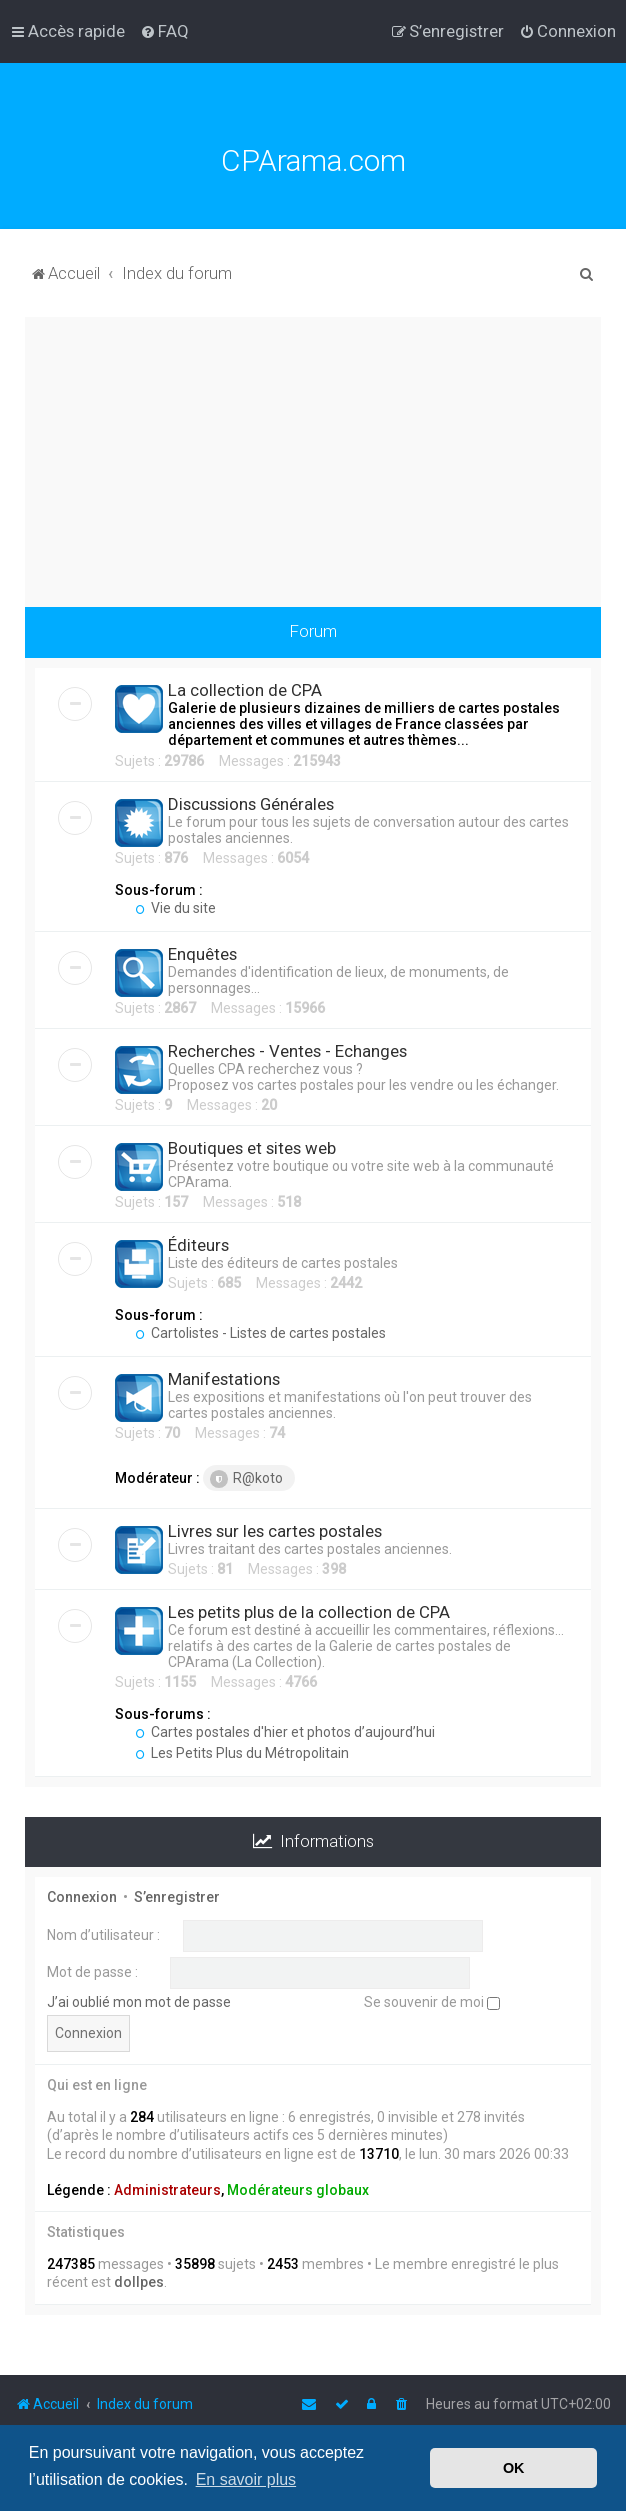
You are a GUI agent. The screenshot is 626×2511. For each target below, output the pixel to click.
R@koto (246, 1479)
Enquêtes (202, 954)
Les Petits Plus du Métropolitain (242, 1753)
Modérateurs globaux (298, 2190)
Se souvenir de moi (432, 2002)
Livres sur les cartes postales (275, 1531)
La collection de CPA (245, 690)
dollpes (139, 2282)
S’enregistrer (177, 1897)
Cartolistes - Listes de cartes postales (260, 1333)
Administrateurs (167, 2190)
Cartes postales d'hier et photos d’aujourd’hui (285, 1732)
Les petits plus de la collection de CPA (309, 1612)
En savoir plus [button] (246, 2479)
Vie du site (175, 908)
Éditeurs (198, 1245)
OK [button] (514, 2468)
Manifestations (224, 1379)
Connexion (82, 1897)
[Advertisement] (313, 457)
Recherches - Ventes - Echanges (287, 1051)
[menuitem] (164, 31)
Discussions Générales (251, 804)
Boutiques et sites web (252, 1148)
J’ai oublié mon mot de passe (139, 2002)
